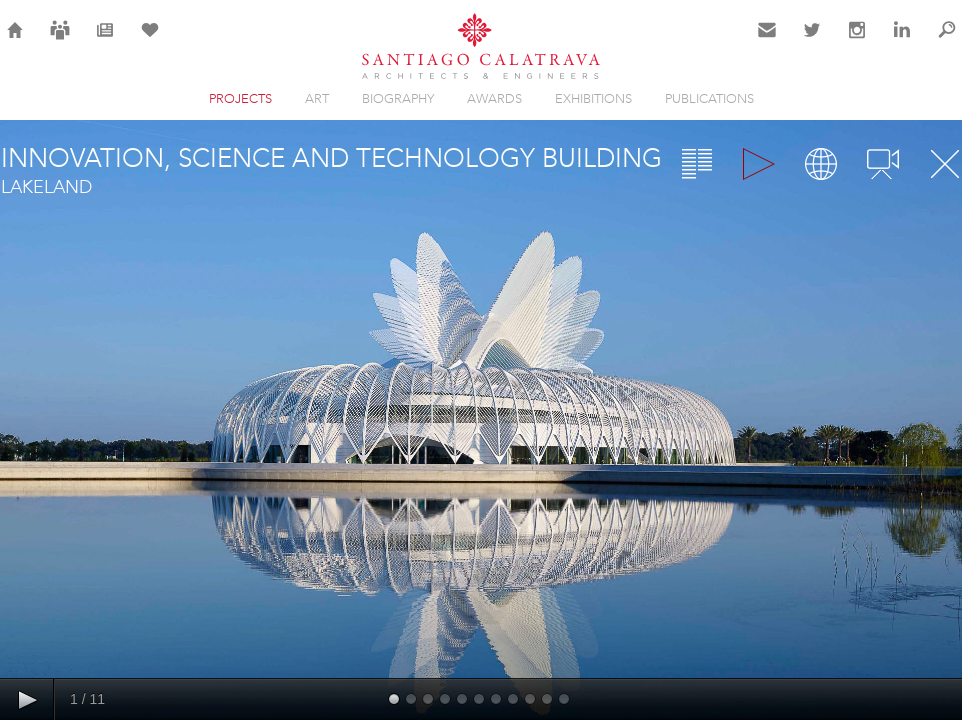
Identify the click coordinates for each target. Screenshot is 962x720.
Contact (767, 42)
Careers (60, 42)
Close (945, 164)
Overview (697, 164)
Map (821, 164)
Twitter (812, 42)
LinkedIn (902, 42)
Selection (150, 42)
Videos (883, 164)
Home (15, 42)
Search (947, 42)
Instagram (857, 42)
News (105, 42)
